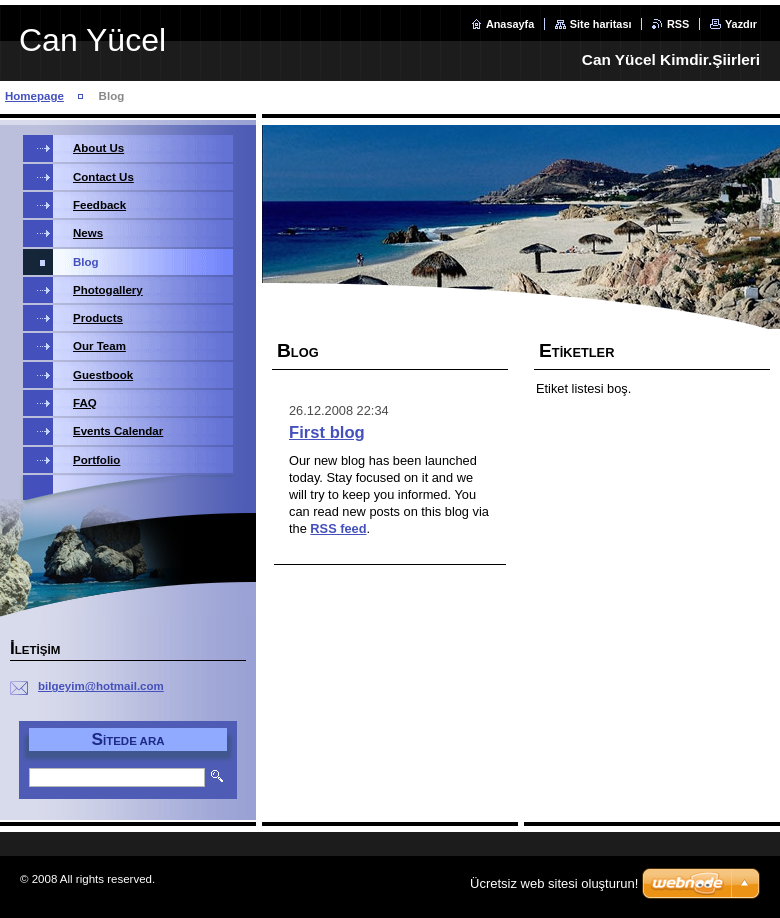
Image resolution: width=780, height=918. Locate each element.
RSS (678, 24)
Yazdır (741, 24)
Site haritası (601, 24)
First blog (327, 432)
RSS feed (338, 528)
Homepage (34, 96)
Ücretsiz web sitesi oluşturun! (554, 883)
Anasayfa (510, 24)
